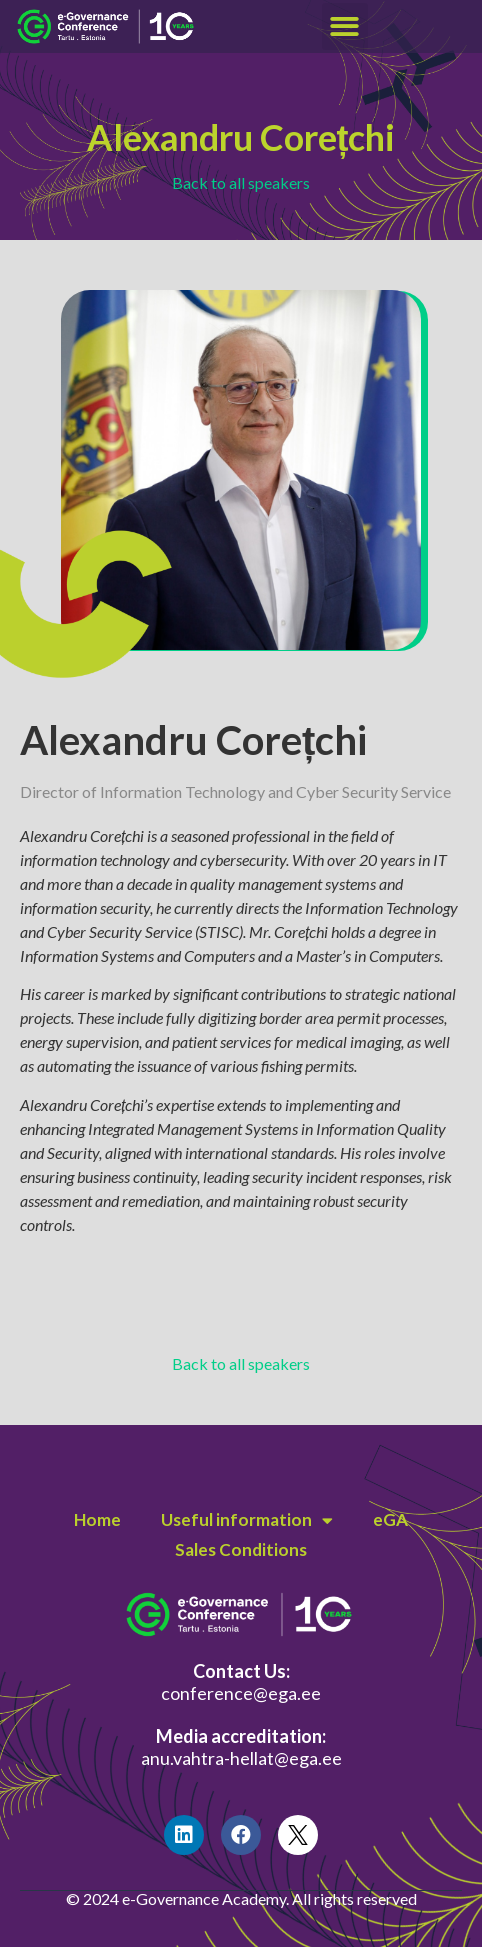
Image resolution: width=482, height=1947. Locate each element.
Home (97, 1519)
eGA (390, 1519)
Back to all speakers (241, 182)
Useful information (247, 1520)
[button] (345, 26)
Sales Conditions (241, 1549)
